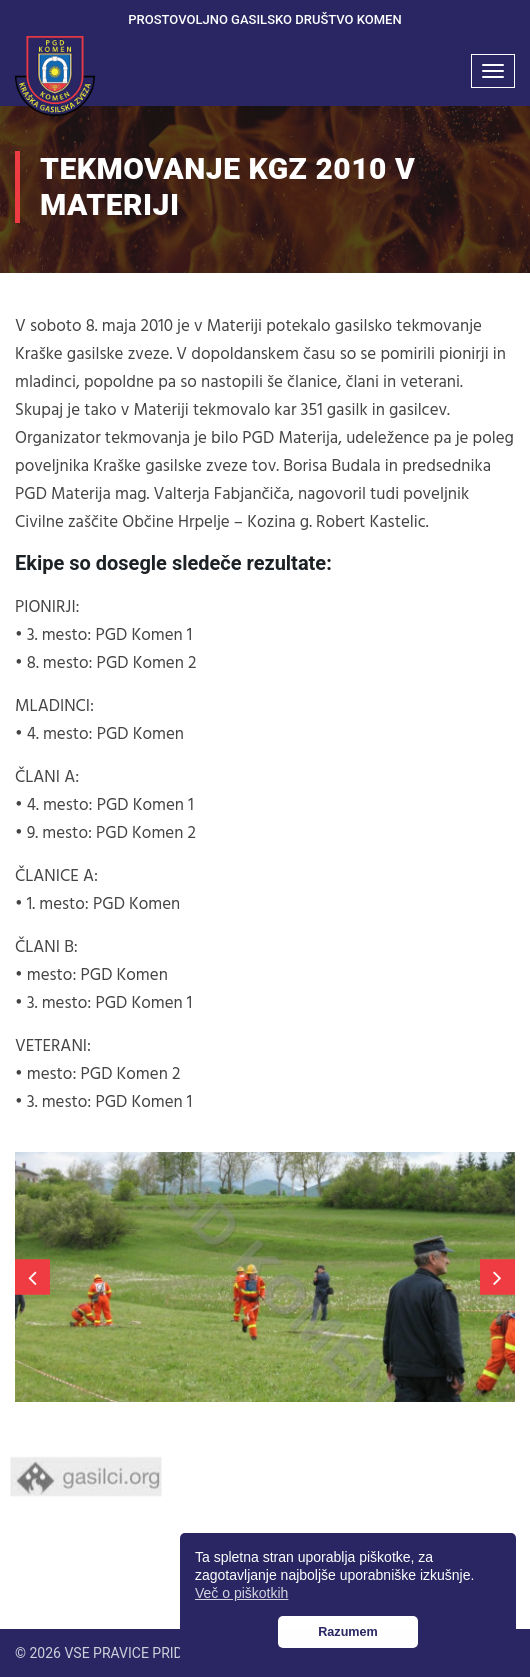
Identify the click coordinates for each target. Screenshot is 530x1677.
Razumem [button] (348, 1632)
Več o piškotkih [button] (241, 1593)
